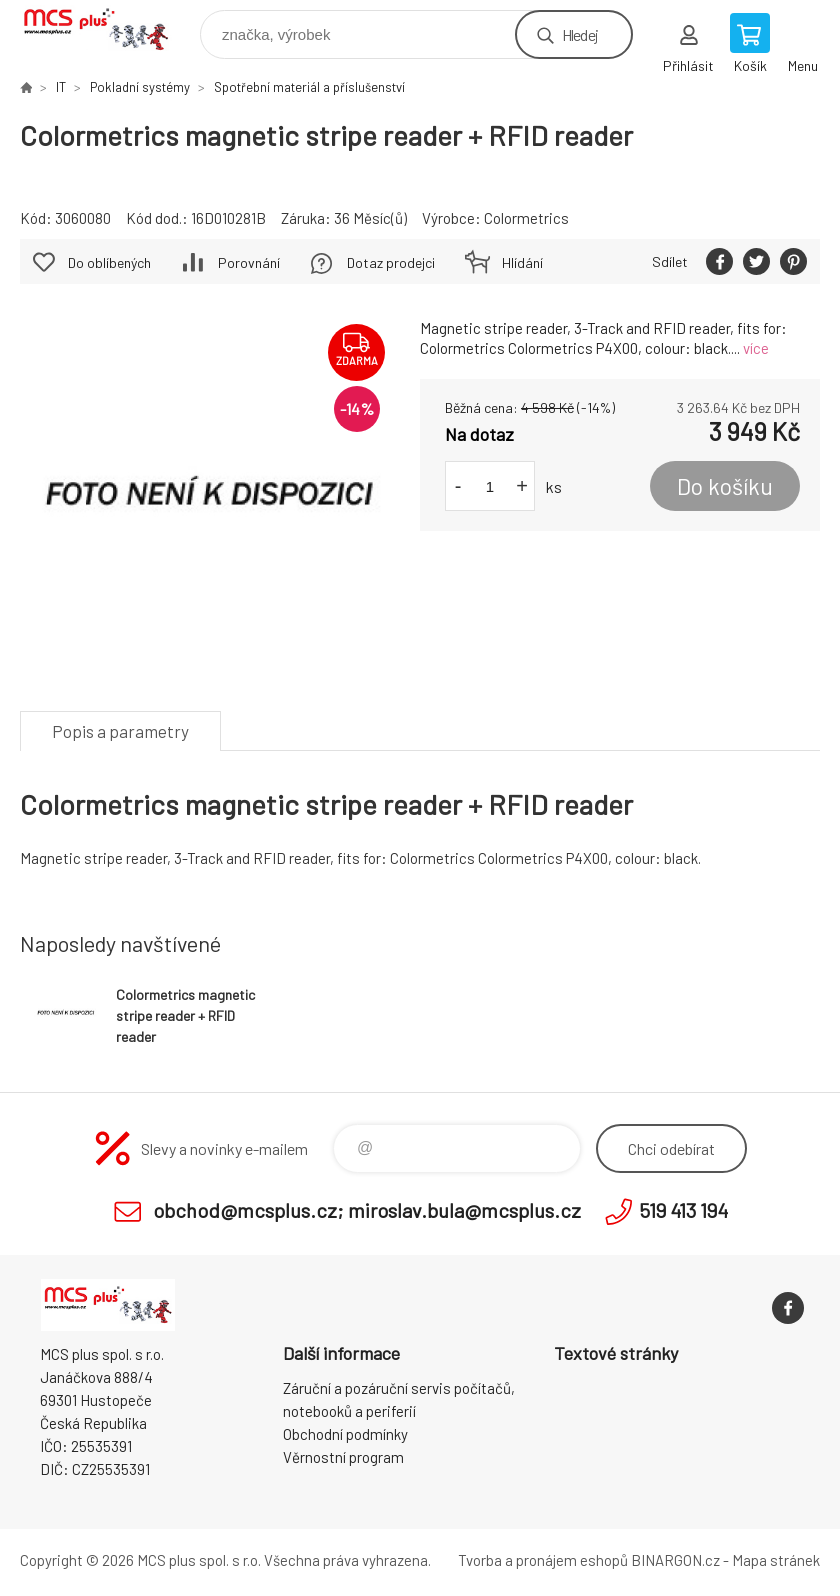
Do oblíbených (109, 262)
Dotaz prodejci (391, 262)
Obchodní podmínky (345, 1434)
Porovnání (249, 262)
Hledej (580, 34)
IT (61, 87)
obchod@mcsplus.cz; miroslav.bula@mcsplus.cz (367, 1210)
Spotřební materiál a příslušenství (309, 87)
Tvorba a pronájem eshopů (543, 1560)
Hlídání (522, 262)
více (756, 348)
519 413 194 (683, 1210)
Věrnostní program (343, 1457)
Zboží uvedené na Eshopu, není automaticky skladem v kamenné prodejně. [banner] (108, 29)
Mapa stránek (776, 1560)
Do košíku (725, 486)
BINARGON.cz (675, 1560)
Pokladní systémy (140, 87)
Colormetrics (526, 218)
